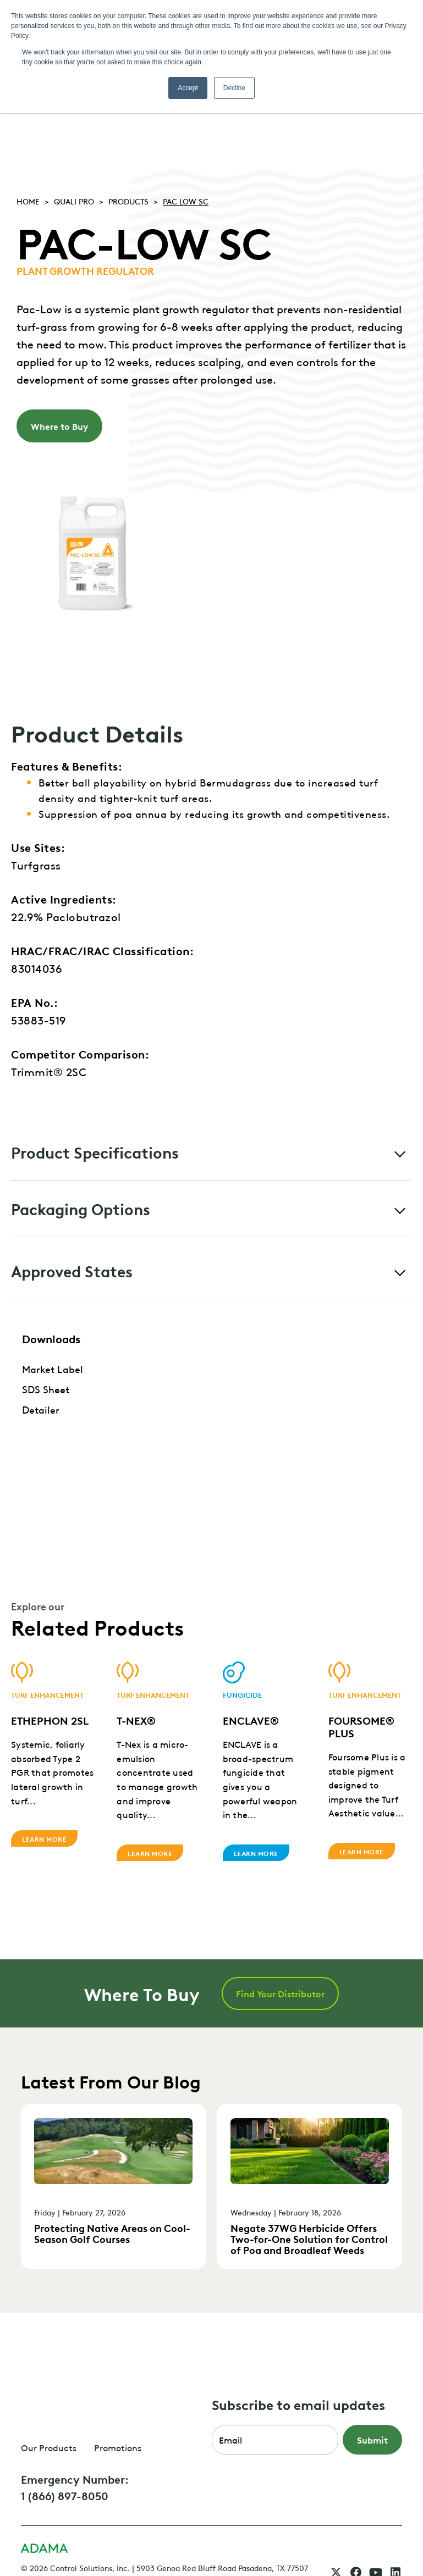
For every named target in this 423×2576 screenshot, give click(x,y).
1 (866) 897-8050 (64, 2449)
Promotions (117, 2402)
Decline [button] (234, 88)
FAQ (28, 2533)
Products (128, 200)
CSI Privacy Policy (80, 2533)
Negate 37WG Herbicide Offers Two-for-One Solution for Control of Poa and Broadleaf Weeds (309, 2238)
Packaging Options (80, 1208)
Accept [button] (188, 88)
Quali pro (74, 200)
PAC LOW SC (185, 200)
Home (28, 200)
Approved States (72, 1270)
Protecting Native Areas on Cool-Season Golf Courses (112, 2233)
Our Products (48, 2402)
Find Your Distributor (280, 1993)
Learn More (44, 1843)
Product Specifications (95, 1151)
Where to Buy (59, 426)
